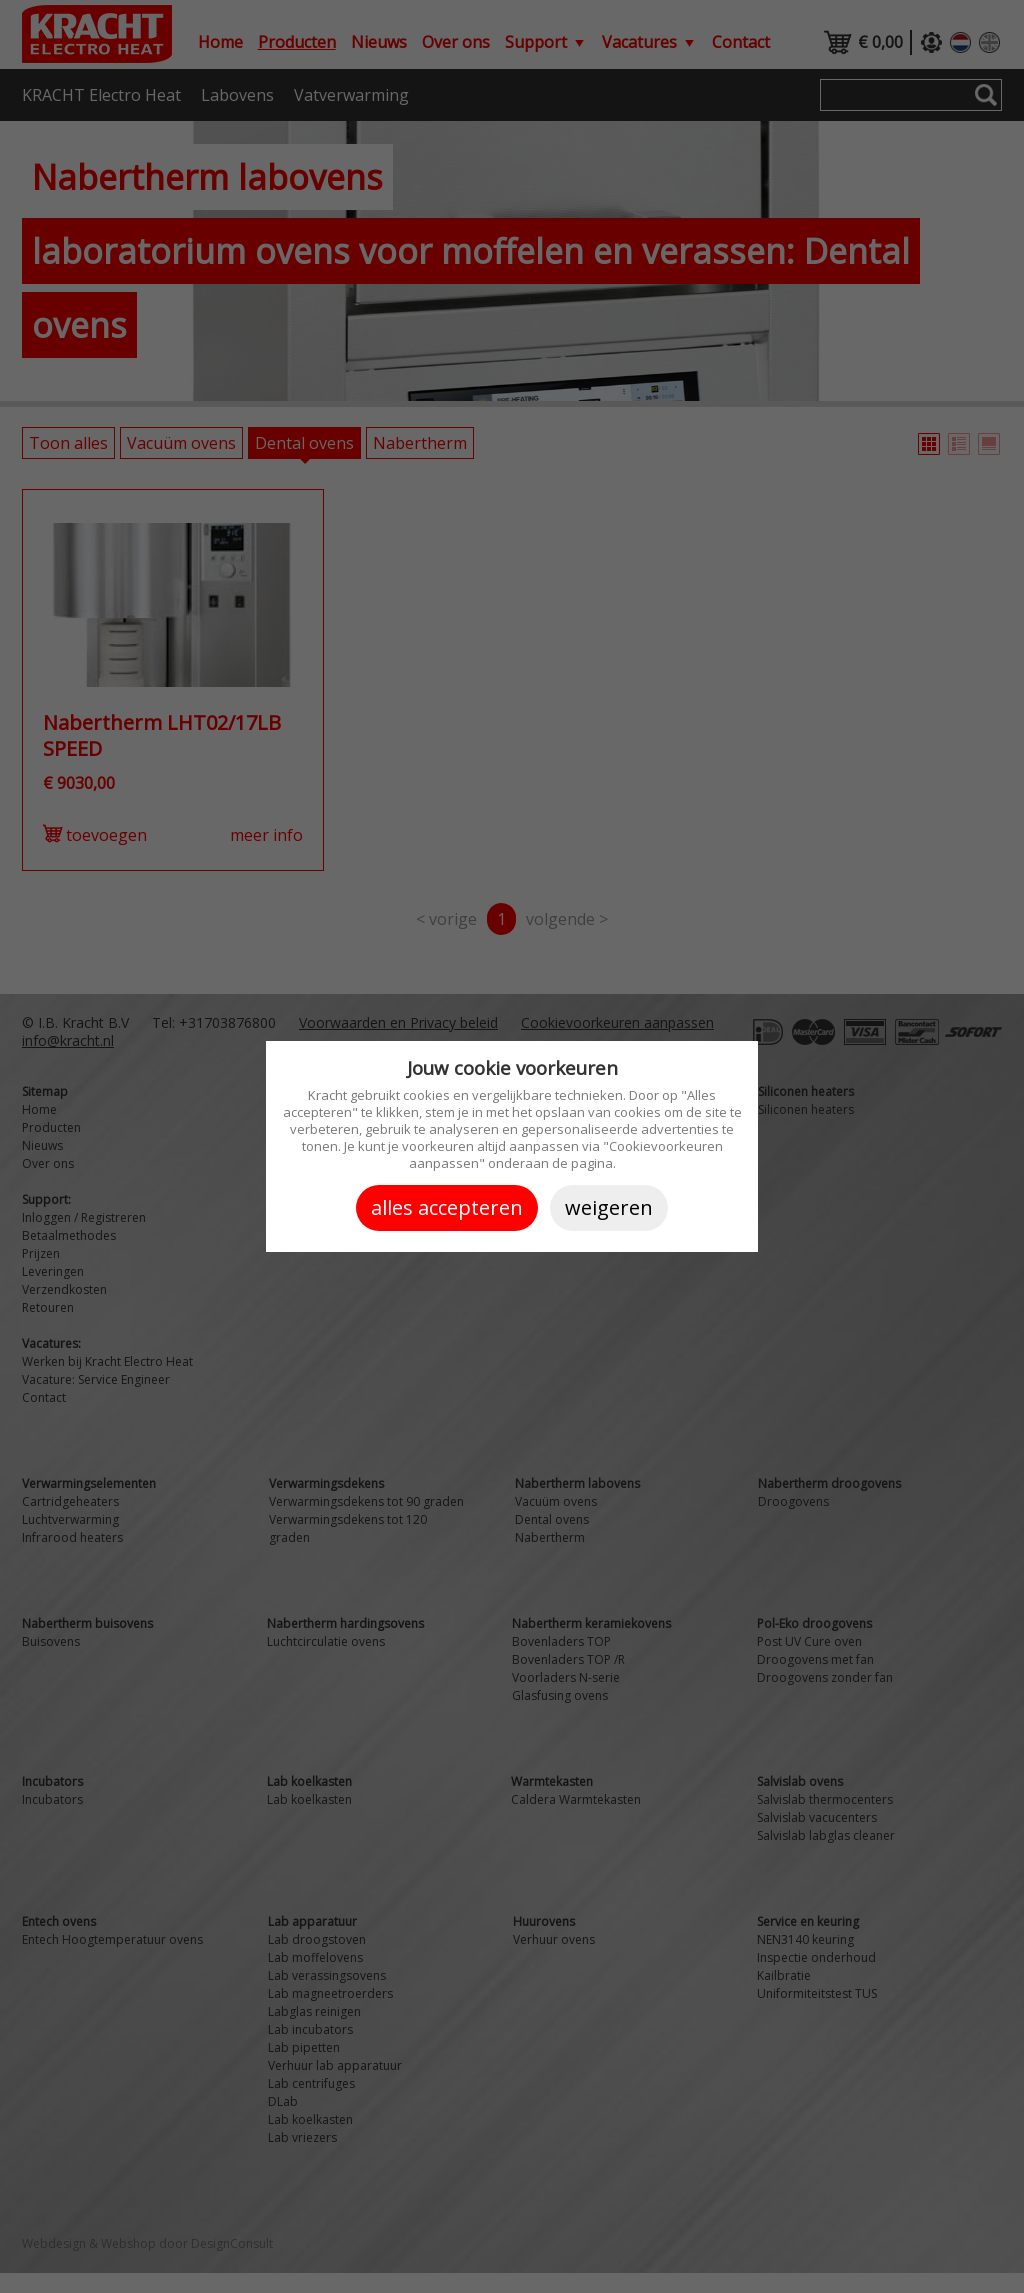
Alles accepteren (447, 1207)
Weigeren (609, 1207)
